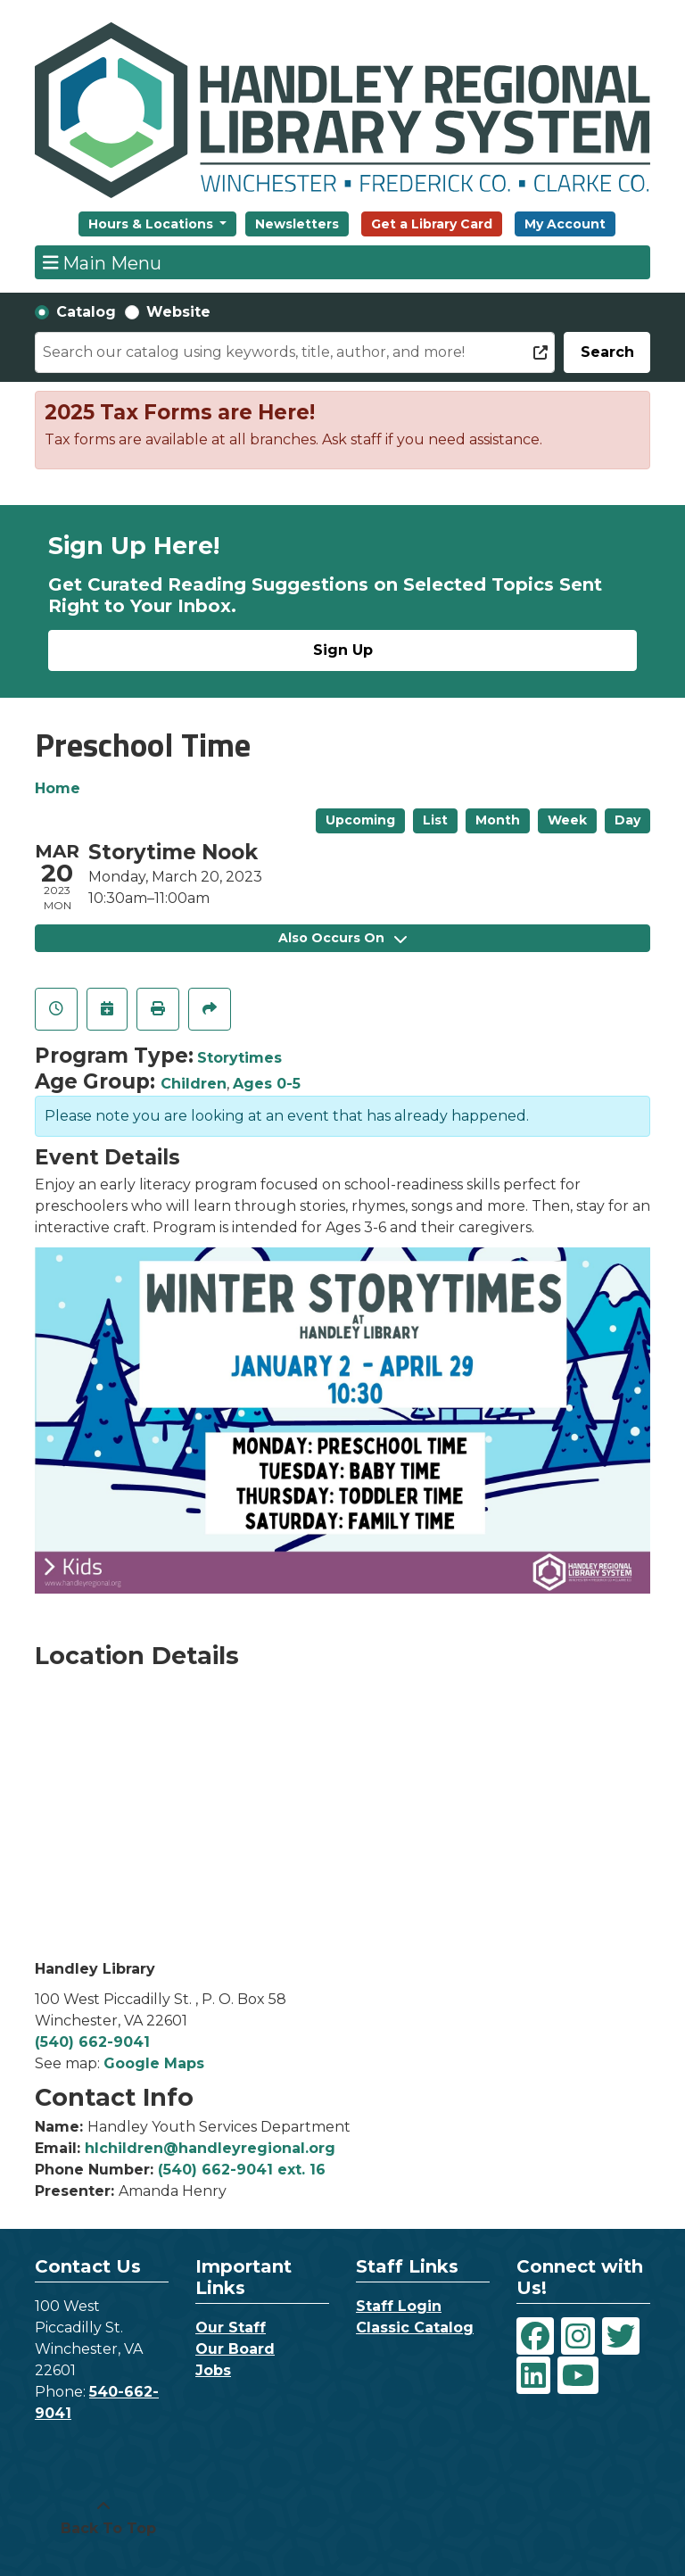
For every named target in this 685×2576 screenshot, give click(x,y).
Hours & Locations (152, 224)
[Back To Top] (103, 2518)
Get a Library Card (431, 224)
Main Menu (102, 262)
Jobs (213, 2370)
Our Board (235, 2348)
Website (178, 311)
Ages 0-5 (267, 1083)
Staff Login (399, 2306)
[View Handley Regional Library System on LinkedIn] (533, 2375)
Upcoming (360, 820)
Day (627, 820)
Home (57, 788)
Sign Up (343, 650)
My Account (565, 224)
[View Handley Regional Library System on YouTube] (577, 2375)
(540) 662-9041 (92, 2041)
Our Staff (230, 2327)
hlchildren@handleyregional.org (210, 2148)
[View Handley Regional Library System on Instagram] (578, 2336)
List (435, 820)
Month (497, 820)
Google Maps (153, 2063)
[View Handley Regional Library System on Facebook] (535, 2336)
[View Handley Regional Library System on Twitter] (621, 2336)
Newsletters (297, 224)
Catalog (86, 311)
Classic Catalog (415, 2327)
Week (567, 820)
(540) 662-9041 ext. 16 (242, 2169)
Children (194, 1083)
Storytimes (239, 1057)
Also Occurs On (342, 938)
